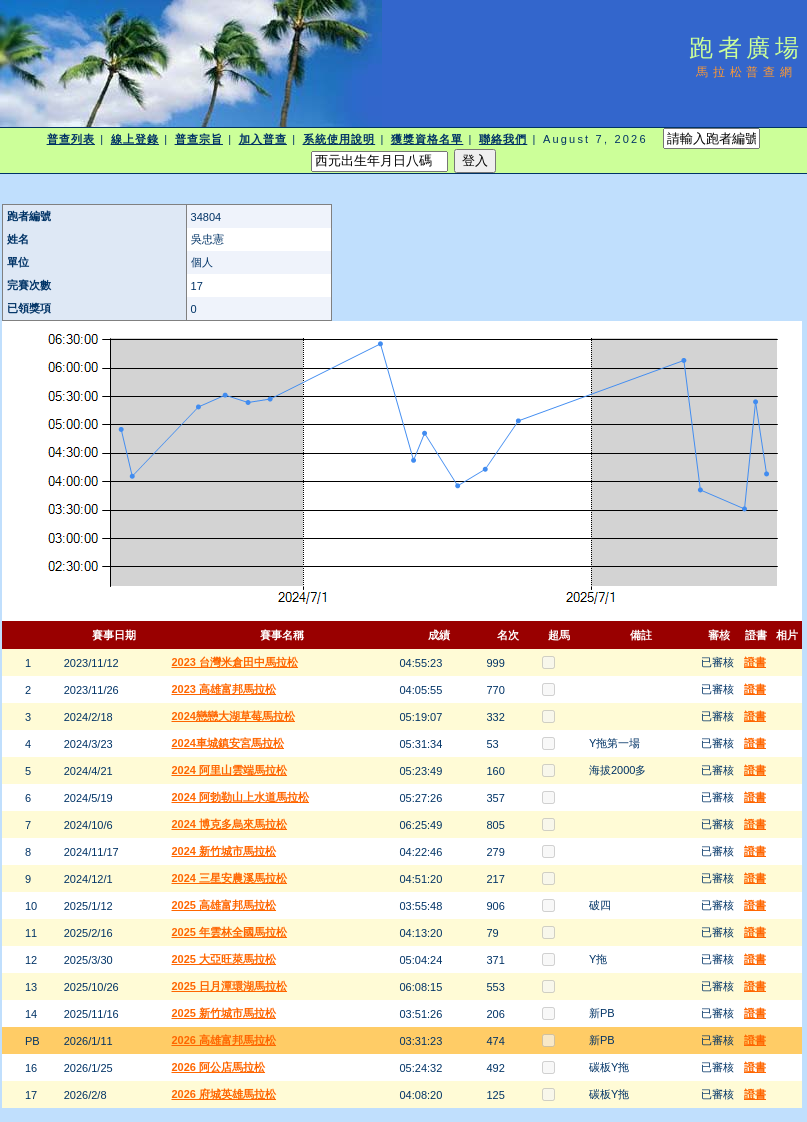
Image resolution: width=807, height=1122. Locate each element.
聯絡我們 (503, 139)
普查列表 (71, 139)
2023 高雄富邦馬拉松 (224, 689)
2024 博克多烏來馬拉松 (230, 824)
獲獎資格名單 (427, 139)
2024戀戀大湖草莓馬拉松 (233, 716)
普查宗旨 (199, 139)
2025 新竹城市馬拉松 (224, 1013)
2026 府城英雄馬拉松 (224, 1094)
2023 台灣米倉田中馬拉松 (235, 662)
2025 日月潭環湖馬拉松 (230, 986)
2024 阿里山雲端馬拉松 (230, 770)
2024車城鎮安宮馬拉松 (228, 743)
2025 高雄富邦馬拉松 (224, 905)
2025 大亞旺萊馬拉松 (224, 959)
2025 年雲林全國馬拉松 (230, 932)
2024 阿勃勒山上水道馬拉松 (241, 797)
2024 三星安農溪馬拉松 (230, 878)
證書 (755, 662)
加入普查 (263, 139)
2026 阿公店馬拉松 (219, 1067)
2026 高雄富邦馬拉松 (224, 1040)
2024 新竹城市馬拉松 (224, 851)
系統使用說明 (339, 139)
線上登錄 (135, 139)
